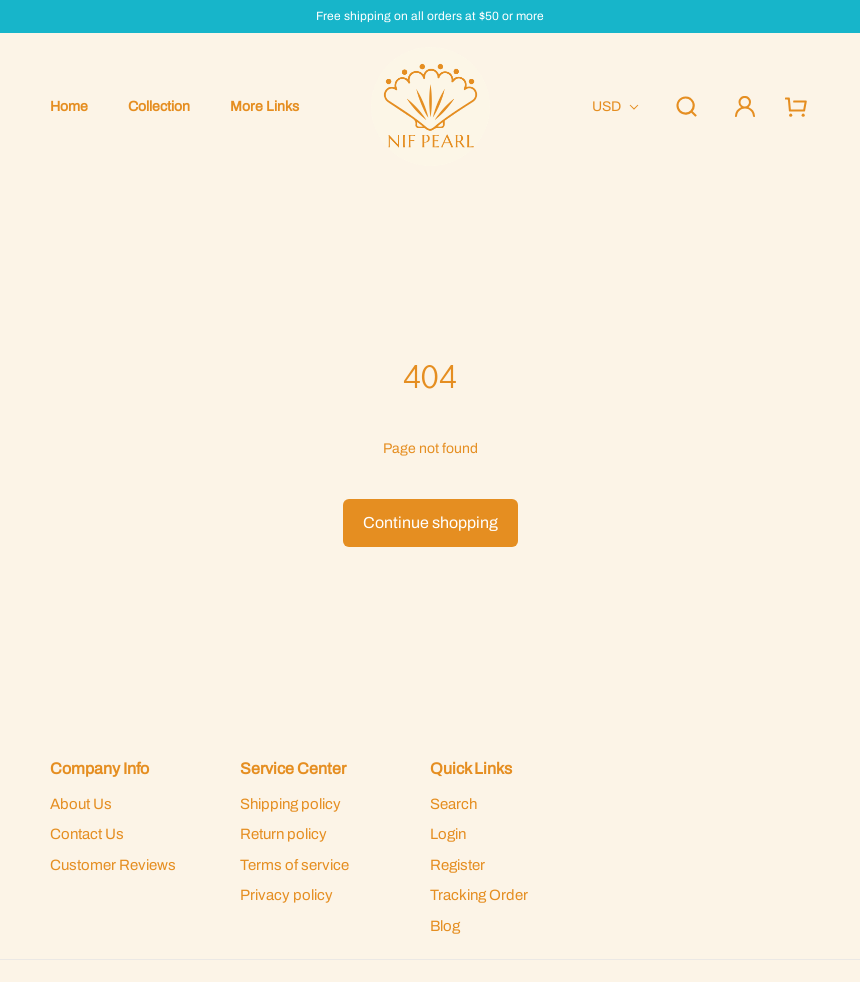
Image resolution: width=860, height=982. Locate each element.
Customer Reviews (113, 865)
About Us (81, 804)
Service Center (293, 768)
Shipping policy (290, 804)
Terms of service (294, 865)
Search (453, 804)
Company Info (99, 768)
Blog (445, 926)
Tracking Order (479, 895)
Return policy (283, 834)
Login (448, 834)
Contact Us (87, 834)
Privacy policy (286, 895)
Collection (159, 106)
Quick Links (471, 768)
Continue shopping (430, 522)
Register (457, 865)
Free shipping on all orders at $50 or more (430, 16)
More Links (264, 106)
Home (69, 106)
